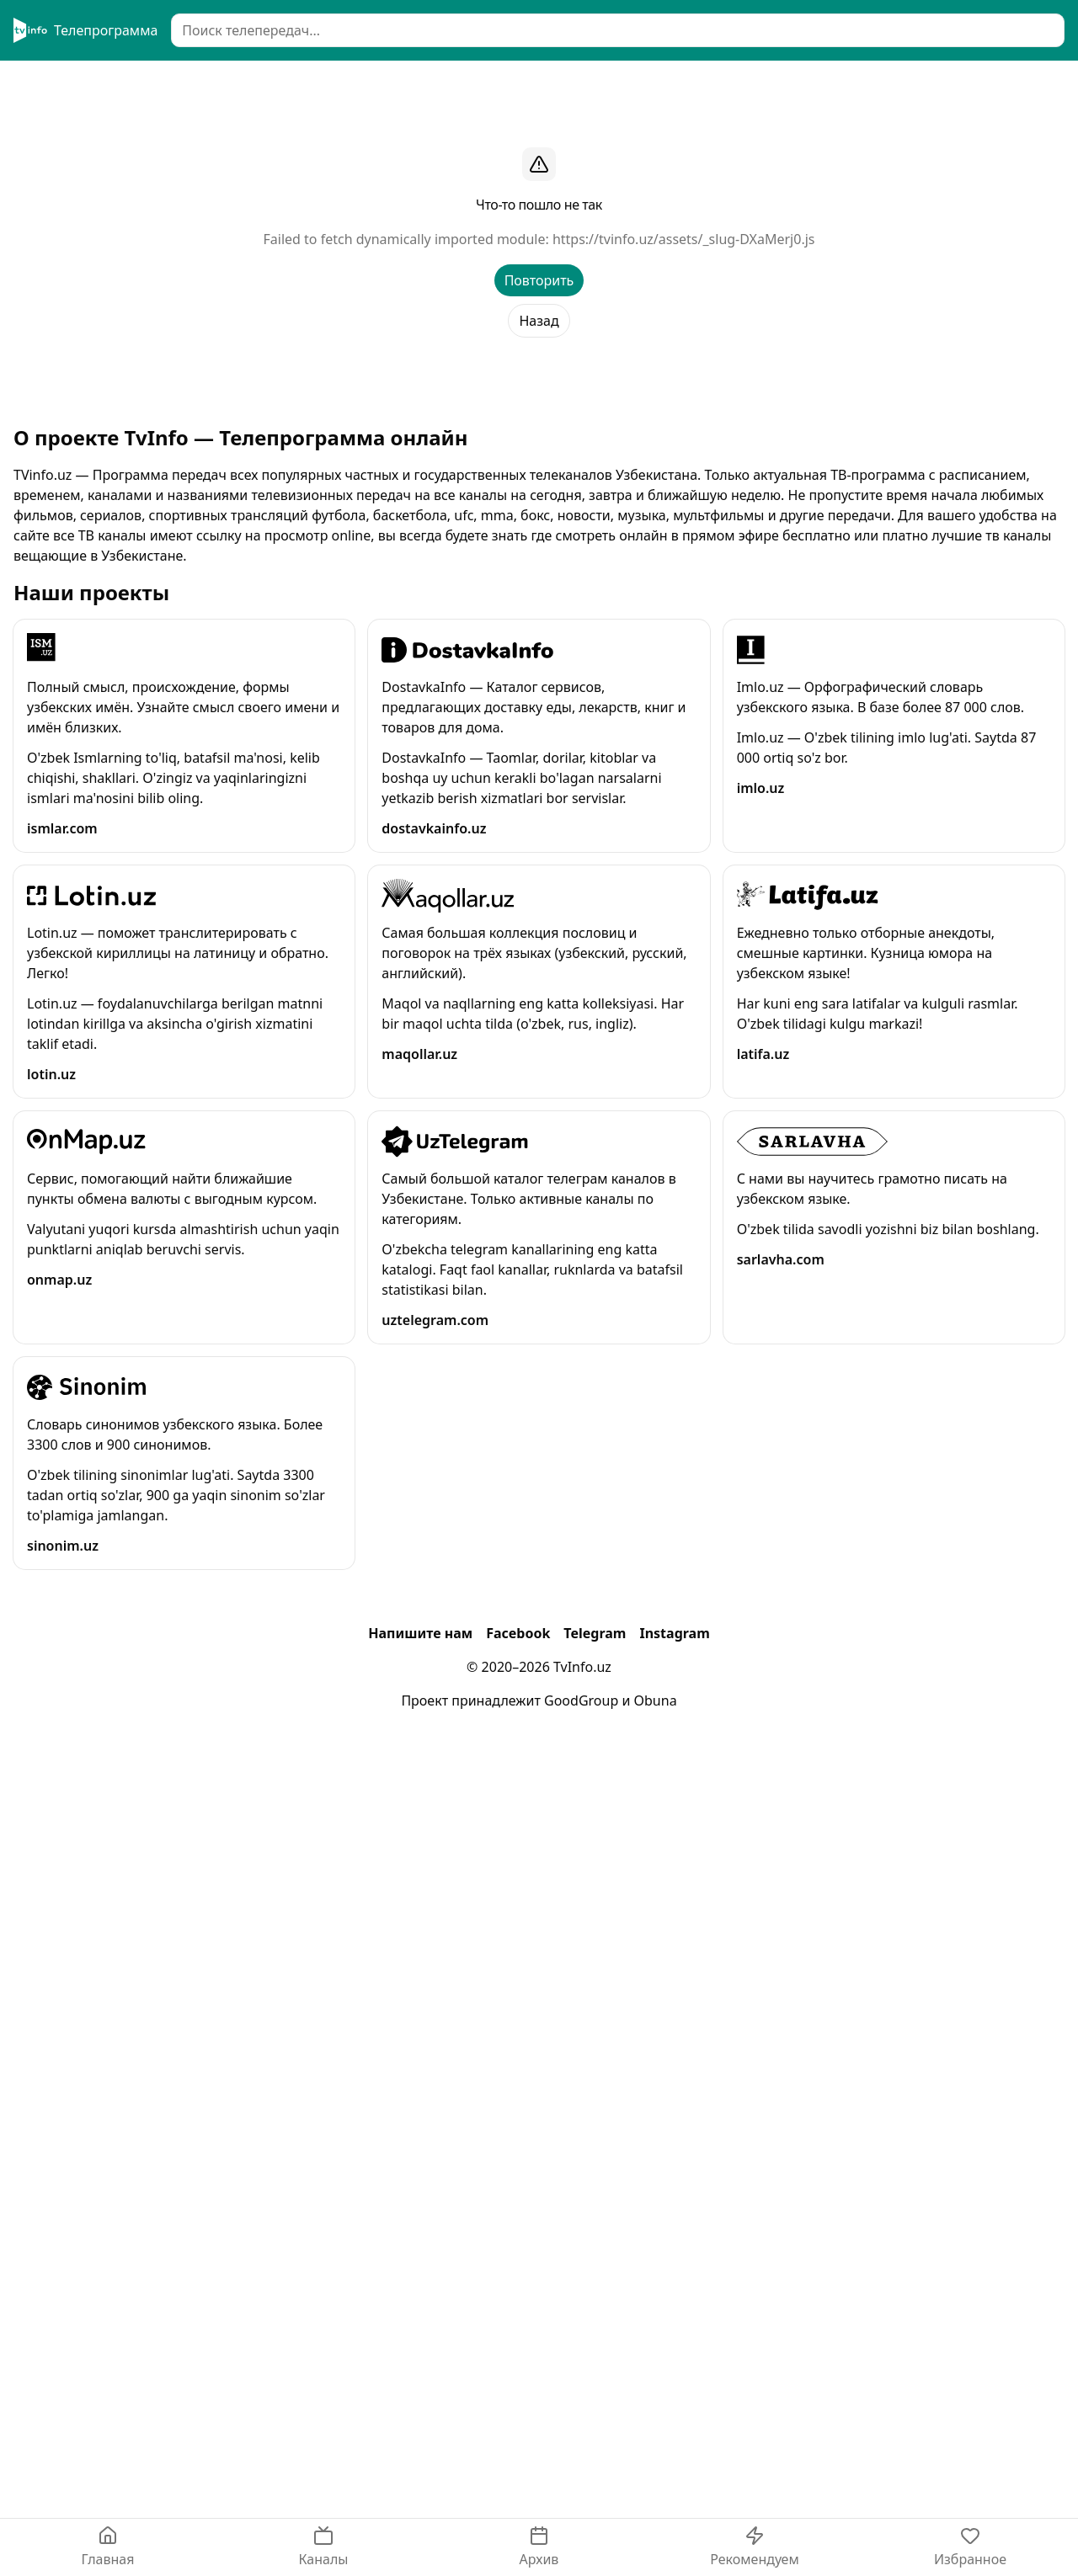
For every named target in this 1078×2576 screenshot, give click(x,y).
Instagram (674, 1633)
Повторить (539, 280)
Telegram (594, 1633)
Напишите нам (420, 1633)
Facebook (518, 1633)
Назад (538, 320)
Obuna (655, 1700)
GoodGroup (581, 1700)
